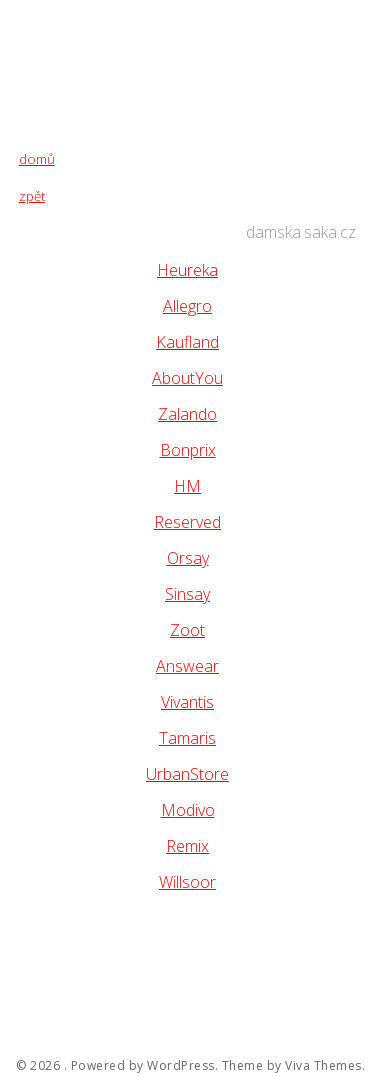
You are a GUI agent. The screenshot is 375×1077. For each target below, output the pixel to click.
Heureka (187, 270)
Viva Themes (323, 1066)
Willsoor (187, 882)
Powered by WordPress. (145, 1066)
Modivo (188, 810)
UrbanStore (187, 774)
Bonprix (188, 450)
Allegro (187, 306)
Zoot (187, 630)
